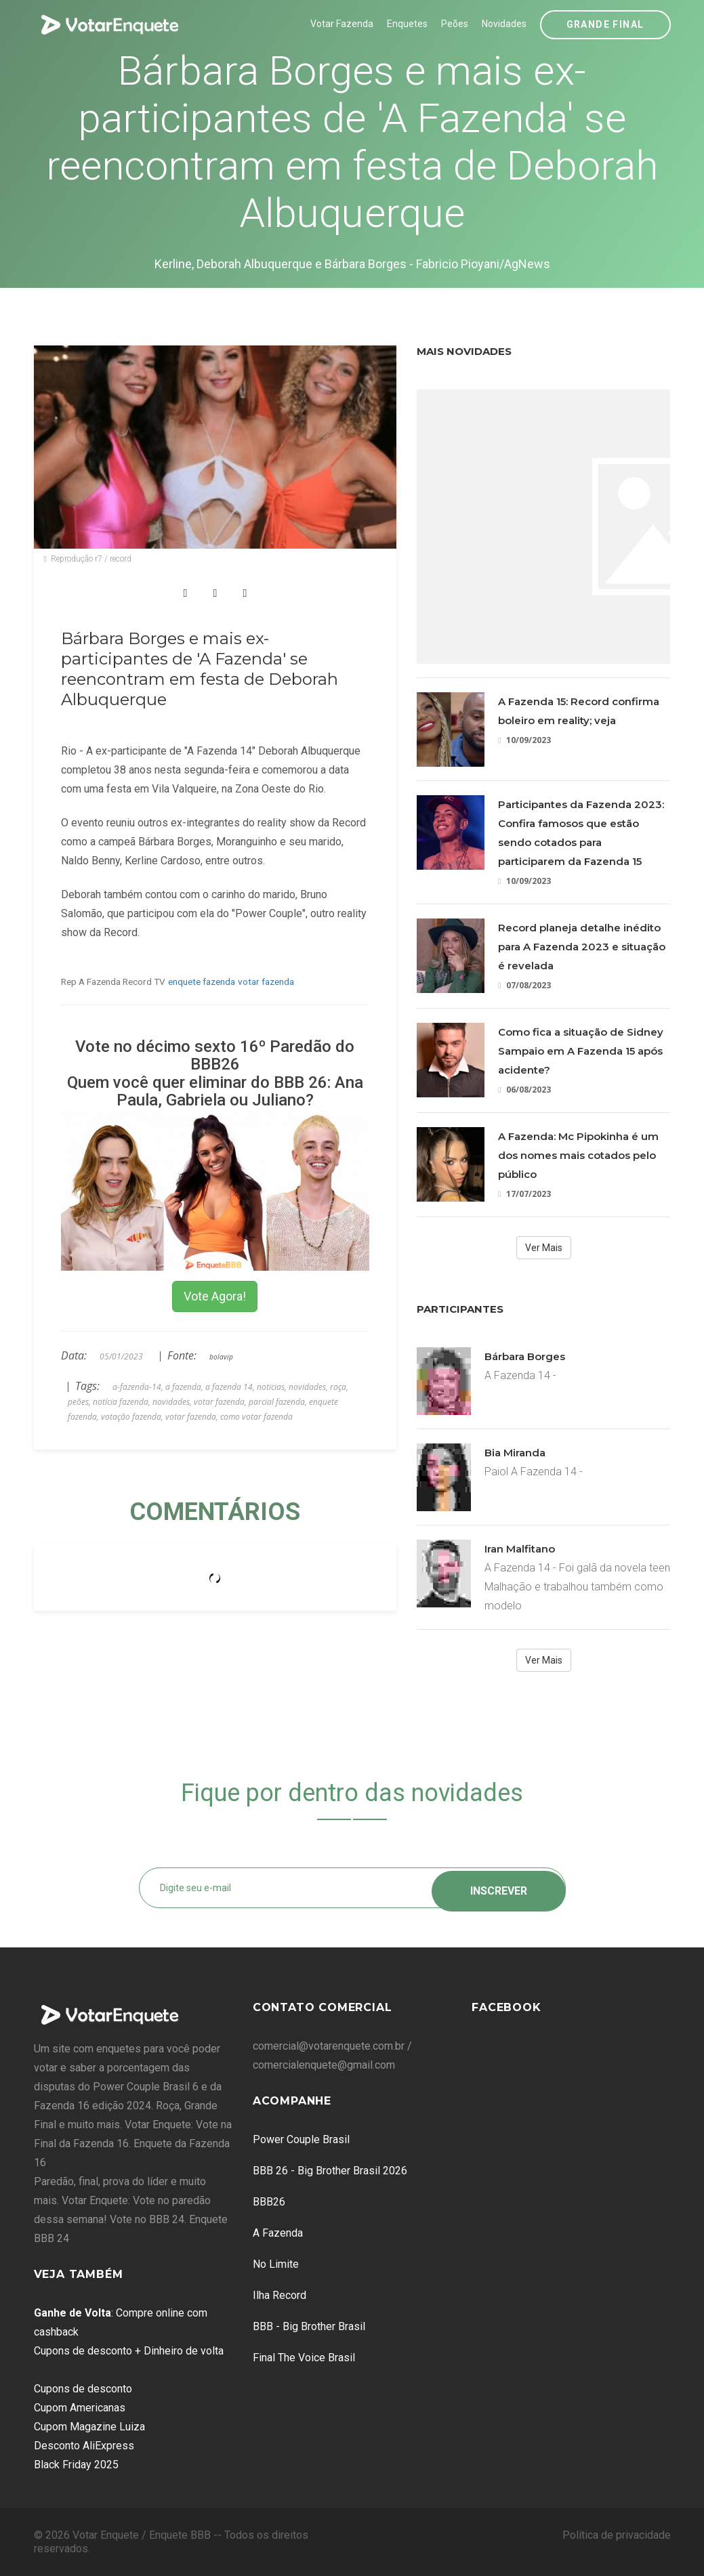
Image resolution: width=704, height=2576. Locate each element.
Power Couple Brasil (301, 2139)
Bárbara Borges (524, 1356)
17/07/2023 (524, 1194)
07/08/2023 (524, 985)
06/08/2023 (524, 1089)
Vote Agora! (215, 1296)
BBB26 (269, 2201)
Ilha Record (279, 2295)
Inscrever (498, 1887)
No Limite (276, 2264)
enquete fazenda (201, 981)
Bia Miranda (514, 1452)
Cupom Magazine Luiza (89, 2426)
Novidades (504, 23)
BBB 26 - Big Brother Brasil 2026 (330, 2170)
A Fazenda (278, 2232)
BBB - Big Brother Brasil (309, 2326)
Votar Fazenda (341, 23)
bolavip (221, 1356)
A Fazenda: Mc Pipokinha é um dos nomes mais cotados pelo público (578, 1155)
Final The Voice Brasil (304, 2357)
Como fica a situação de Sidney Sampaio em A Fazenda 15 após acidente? (580, 1051)
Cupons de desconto (83, 2388)
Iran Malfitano (519, 1548)
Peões (454, 23)
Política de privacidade (616, 2535)
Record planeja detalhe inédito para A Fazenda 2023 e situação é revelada (581, 946)
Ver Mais (543, 1247)
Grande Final (605, 24)
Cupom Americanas (79, 2407)
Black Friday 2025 (76, 2464)
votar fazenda (266, 981)
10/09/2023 (524, 740)
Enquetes (407, 23)
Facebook (506, 2007)
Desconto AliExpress (84, 2445)
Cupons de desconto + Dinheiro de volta (129, 2350)
